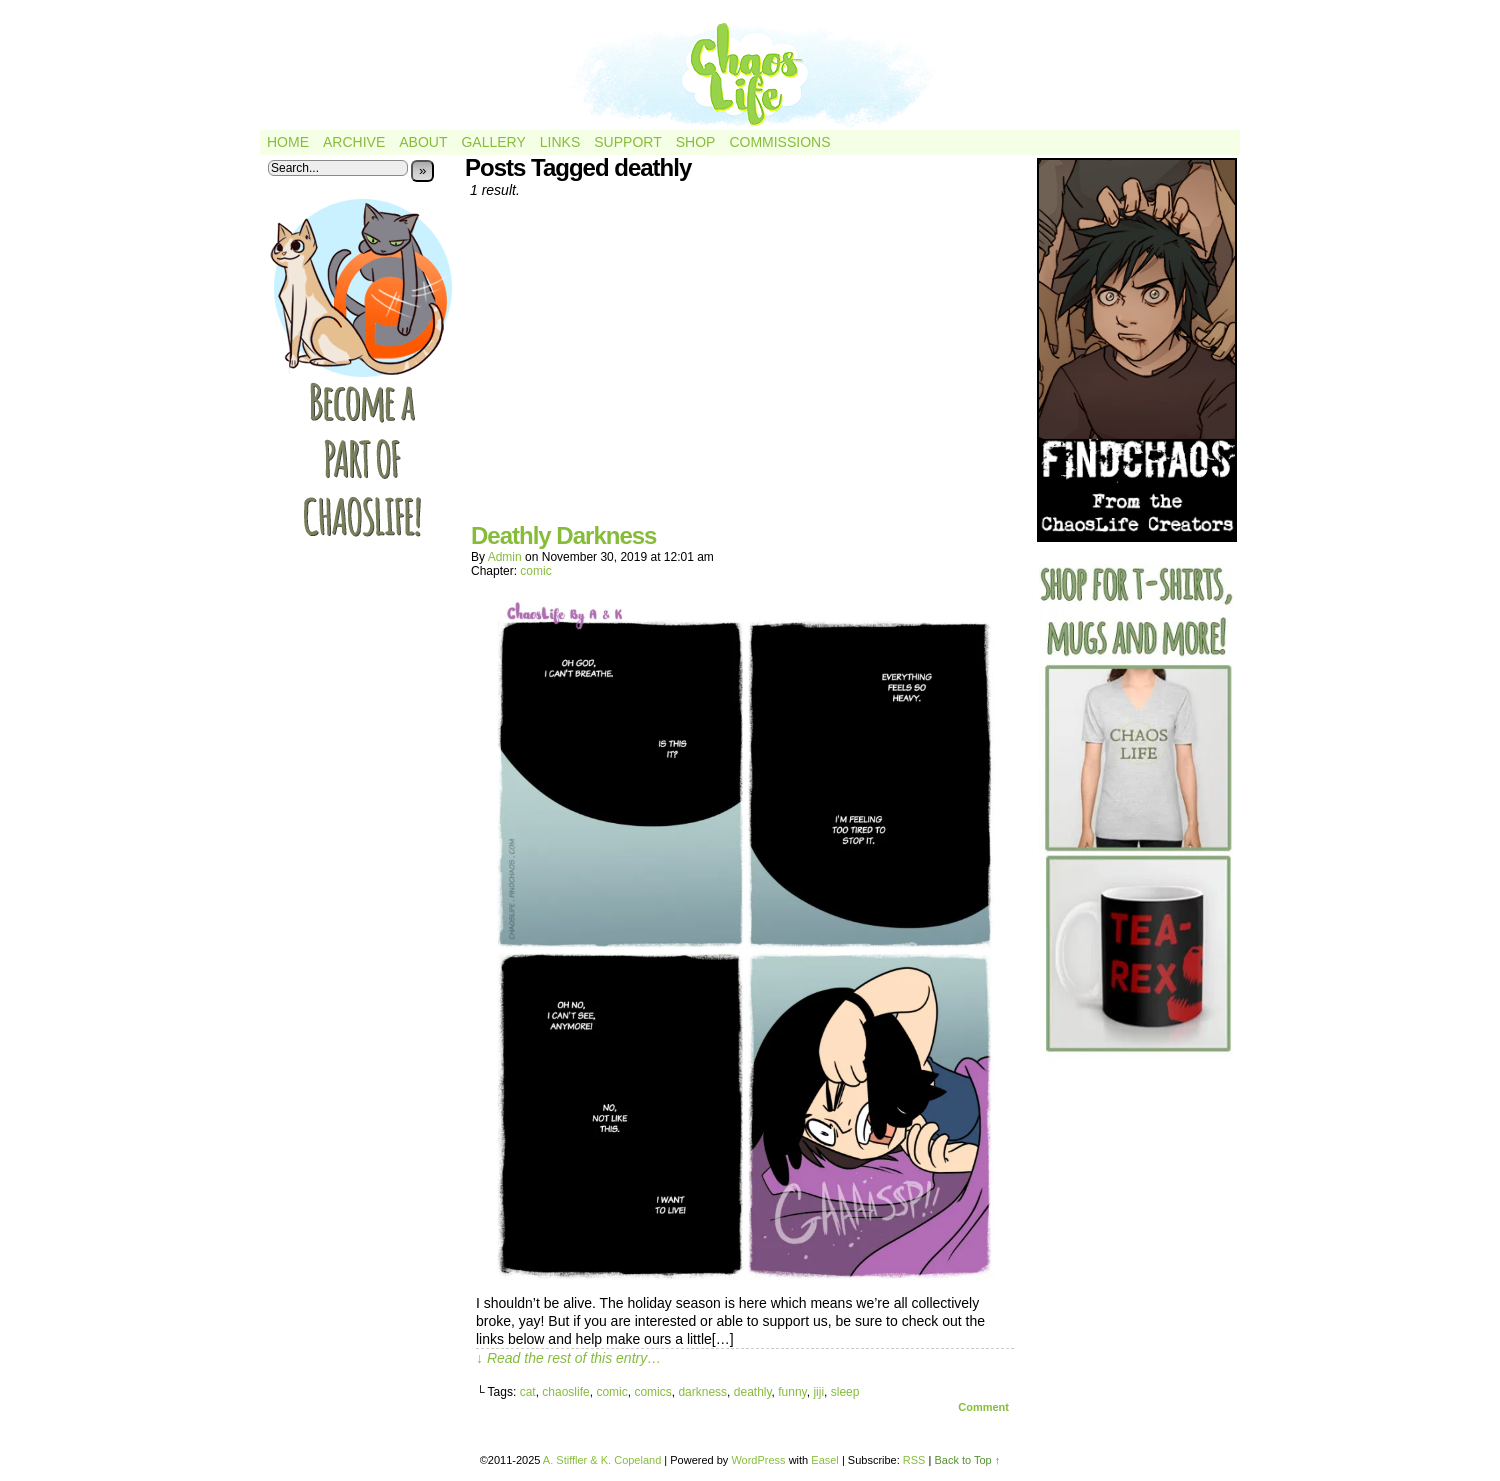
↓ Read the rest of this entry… (568, 1358)
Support (627, 142)
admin (505, 557)
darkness (702, 1392)
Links (560, 142)
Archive (354, 142)
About (423, 142)
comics (652, 1392)
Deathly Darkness (563, 535)
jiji (818, 1392)
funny (792, 1392)
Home (288, 142)
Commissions (779, 142)
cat (528, 1392)
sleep (845, 1392)
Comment (983, 1407)
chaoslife (565, 1392)
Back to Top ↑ (967, 1460)
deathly (753, 1392)
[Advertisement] (745, 368)
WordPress (758, 1460)
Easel (825, 1460)
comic (535, 571)
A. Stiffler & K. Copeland (602, 1460)
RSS (914, 1460)
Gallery (493, 142)
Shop (696, 142)
